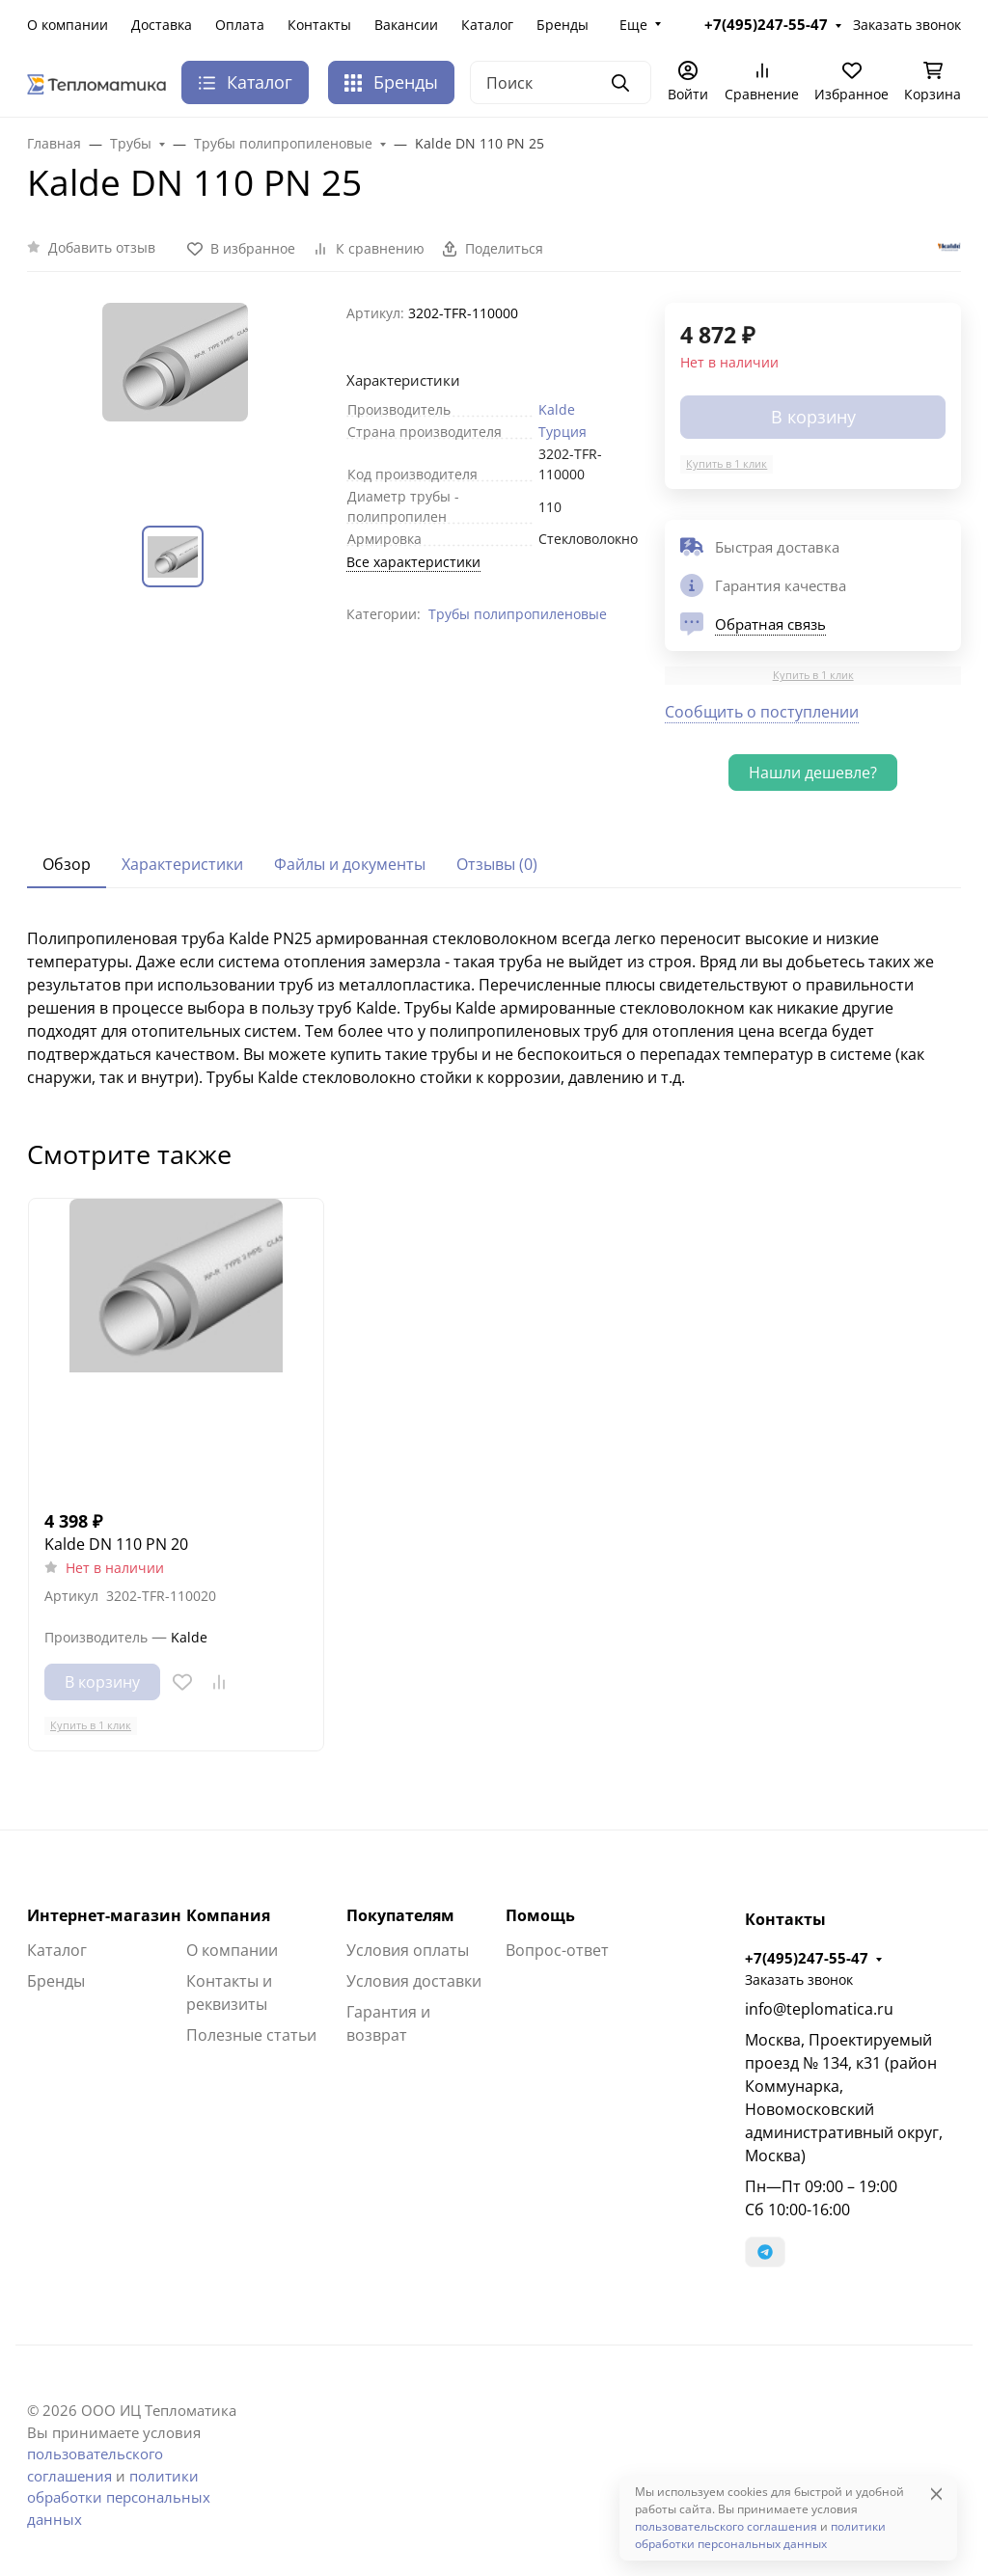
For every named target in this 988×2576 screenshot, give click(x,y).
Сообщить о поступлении (762, 711)
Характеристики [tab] (182, 864)
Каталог (487, 24)
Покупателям (400, 1915)
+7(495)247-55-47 (806, 1957)
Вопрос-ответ (557, 1950)
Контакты (319, 24)
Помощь (540, 1915)
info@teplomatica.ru (819, 2009)
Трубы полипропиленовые (517, 614)
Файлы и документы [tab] (349, 864)
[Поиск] (560, 82)
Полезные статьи (251, 2035)
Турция (562, 431)
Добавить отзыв (101, 247)
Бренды (562, 24)
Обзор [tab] (66, 864)
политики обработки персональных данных (118, 2497)
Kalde (556, 409)
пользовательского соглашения (726, 2526)
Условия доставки (413, 1981)
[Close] (936, 2493)
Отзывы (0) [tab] (496, 864)
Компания (228, 1915)
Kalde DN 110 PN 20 (116, 1544)
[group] (175, 399)
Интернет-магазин (104, 1915)
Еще (633, 24)
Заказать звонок (799, 1979)
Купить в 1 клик (726, 463)
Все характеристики (413, 562)
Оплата (239, 24)
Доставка (161, 24)
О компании (67, 24)
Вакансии (406, 24)
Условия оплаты (407, 1950)
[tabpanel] (494, 1008)
